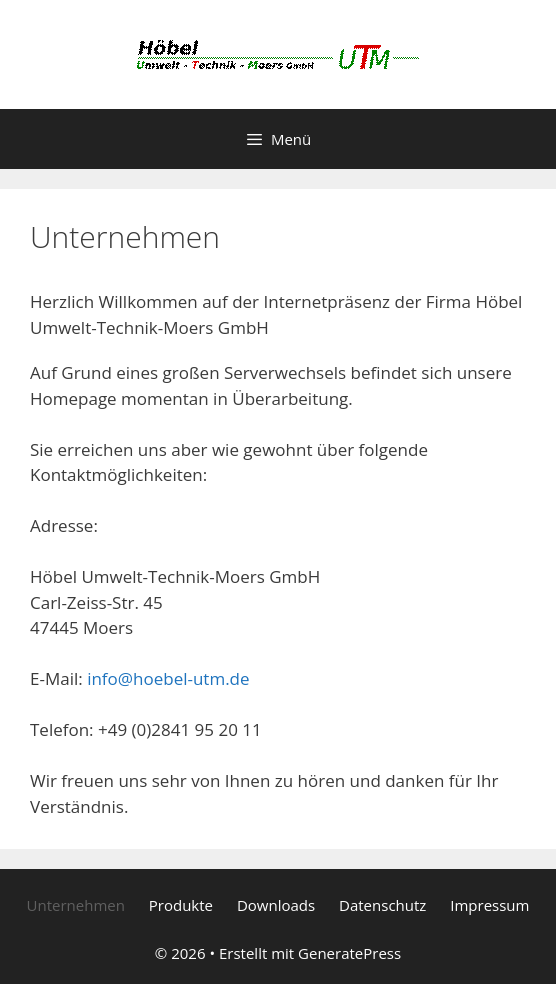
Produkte (181, 905)
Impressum (489, 905)
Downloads (276, 905)
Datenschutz (382, 905)
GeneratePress (349, 953)
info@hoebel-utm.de (168, 678)
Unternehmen (76, 905)
